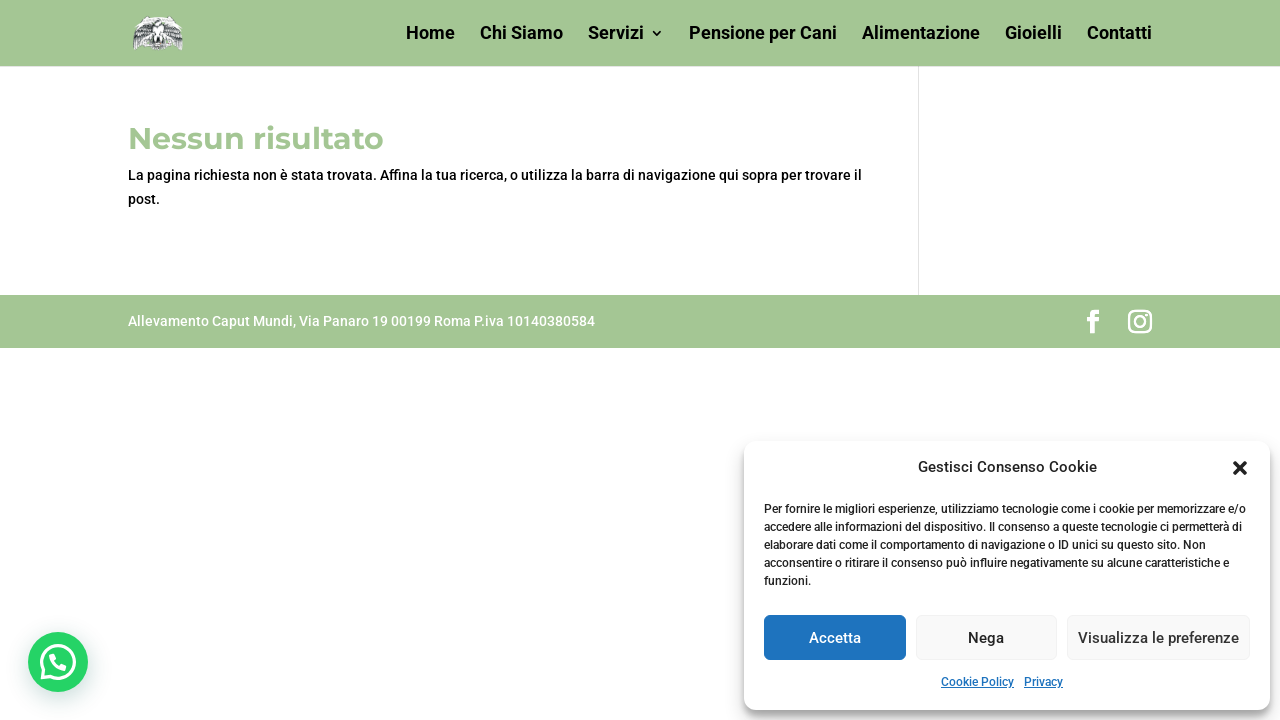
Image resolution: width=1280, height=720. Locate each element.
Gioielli (1033, 34)
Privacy (1043, 682)
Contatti (1119, 34)
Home (430, 34)
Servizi (616, 34)
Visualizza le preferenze (1158, 638)
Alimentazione (921, 34)
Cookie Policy (977, 682)
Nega (986, 638)
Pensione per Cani (763, 34)
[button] (1240, 468)
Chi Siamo (521, 34)
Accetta (835, 638)
